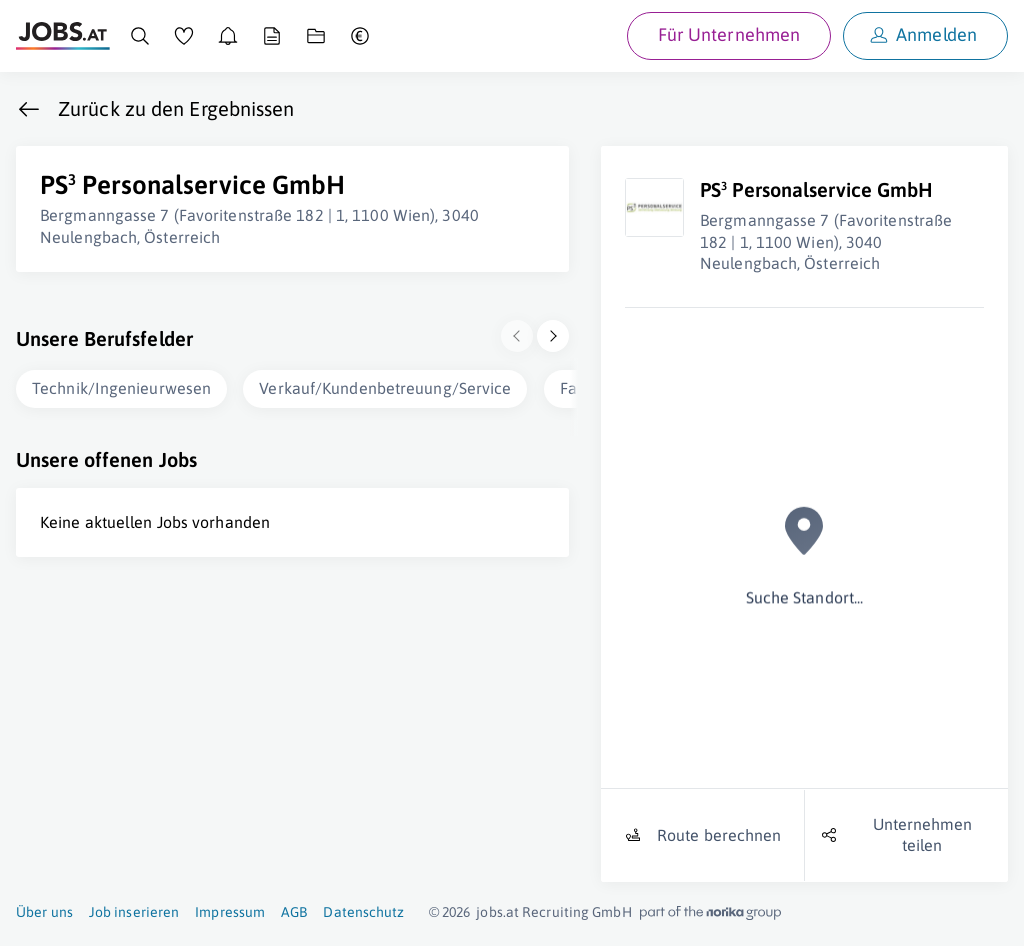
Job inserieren (134, 912)
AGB (294, 912)
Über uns (44, 912)
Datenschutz (363, 912)
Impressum (230, 912)
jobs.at (497, 912)
